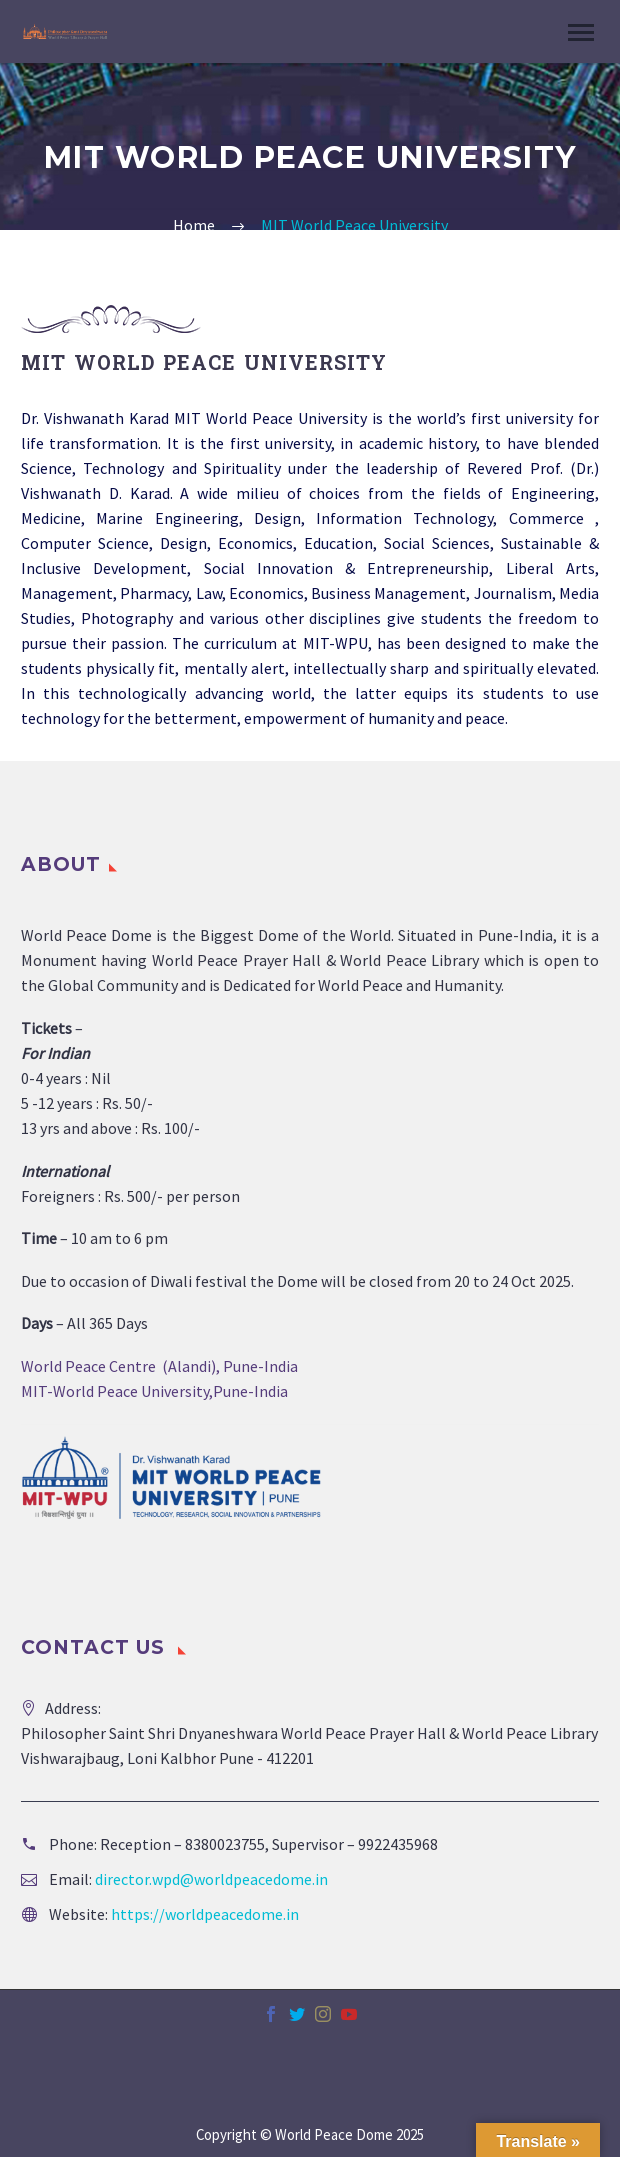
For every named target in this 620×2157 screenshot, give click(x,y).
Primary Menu (581, 32)
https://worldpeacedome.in (205, 1914)
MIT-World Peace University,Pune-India (154, 1391)
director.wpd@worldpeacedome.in (211, 1879)
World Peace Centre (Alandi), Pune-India (159, 1366)
